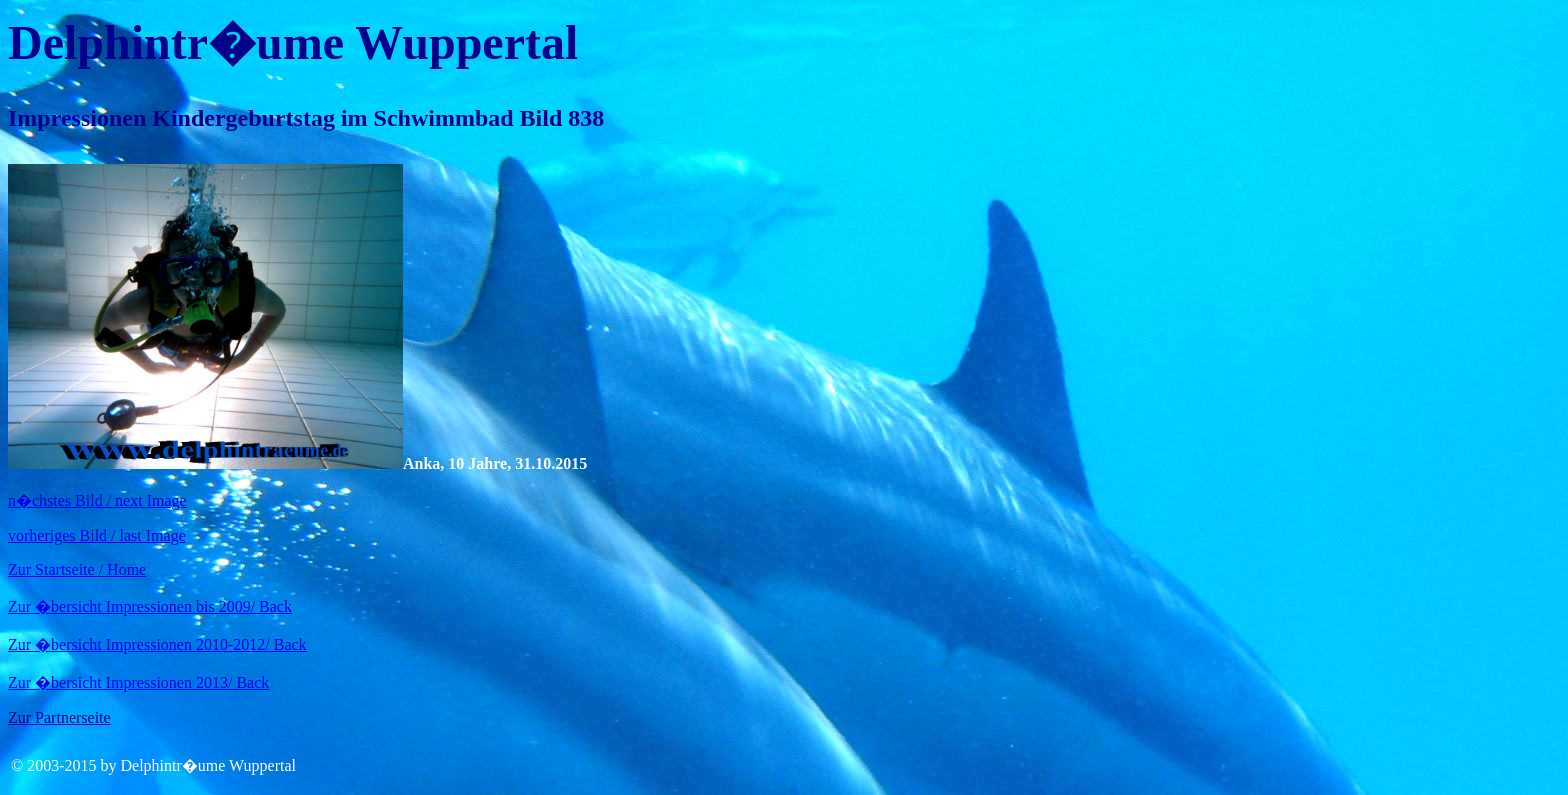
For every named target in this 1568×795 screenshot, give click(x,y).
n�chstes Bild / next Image (97, 500)
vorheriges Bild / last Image (97, 535)
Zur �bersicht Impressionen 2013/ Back (138, 682)
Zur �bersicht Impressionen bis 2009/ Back (150, 606)
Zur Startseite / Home (77, 569)
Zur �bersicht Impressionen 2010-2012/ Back (157, 644)
